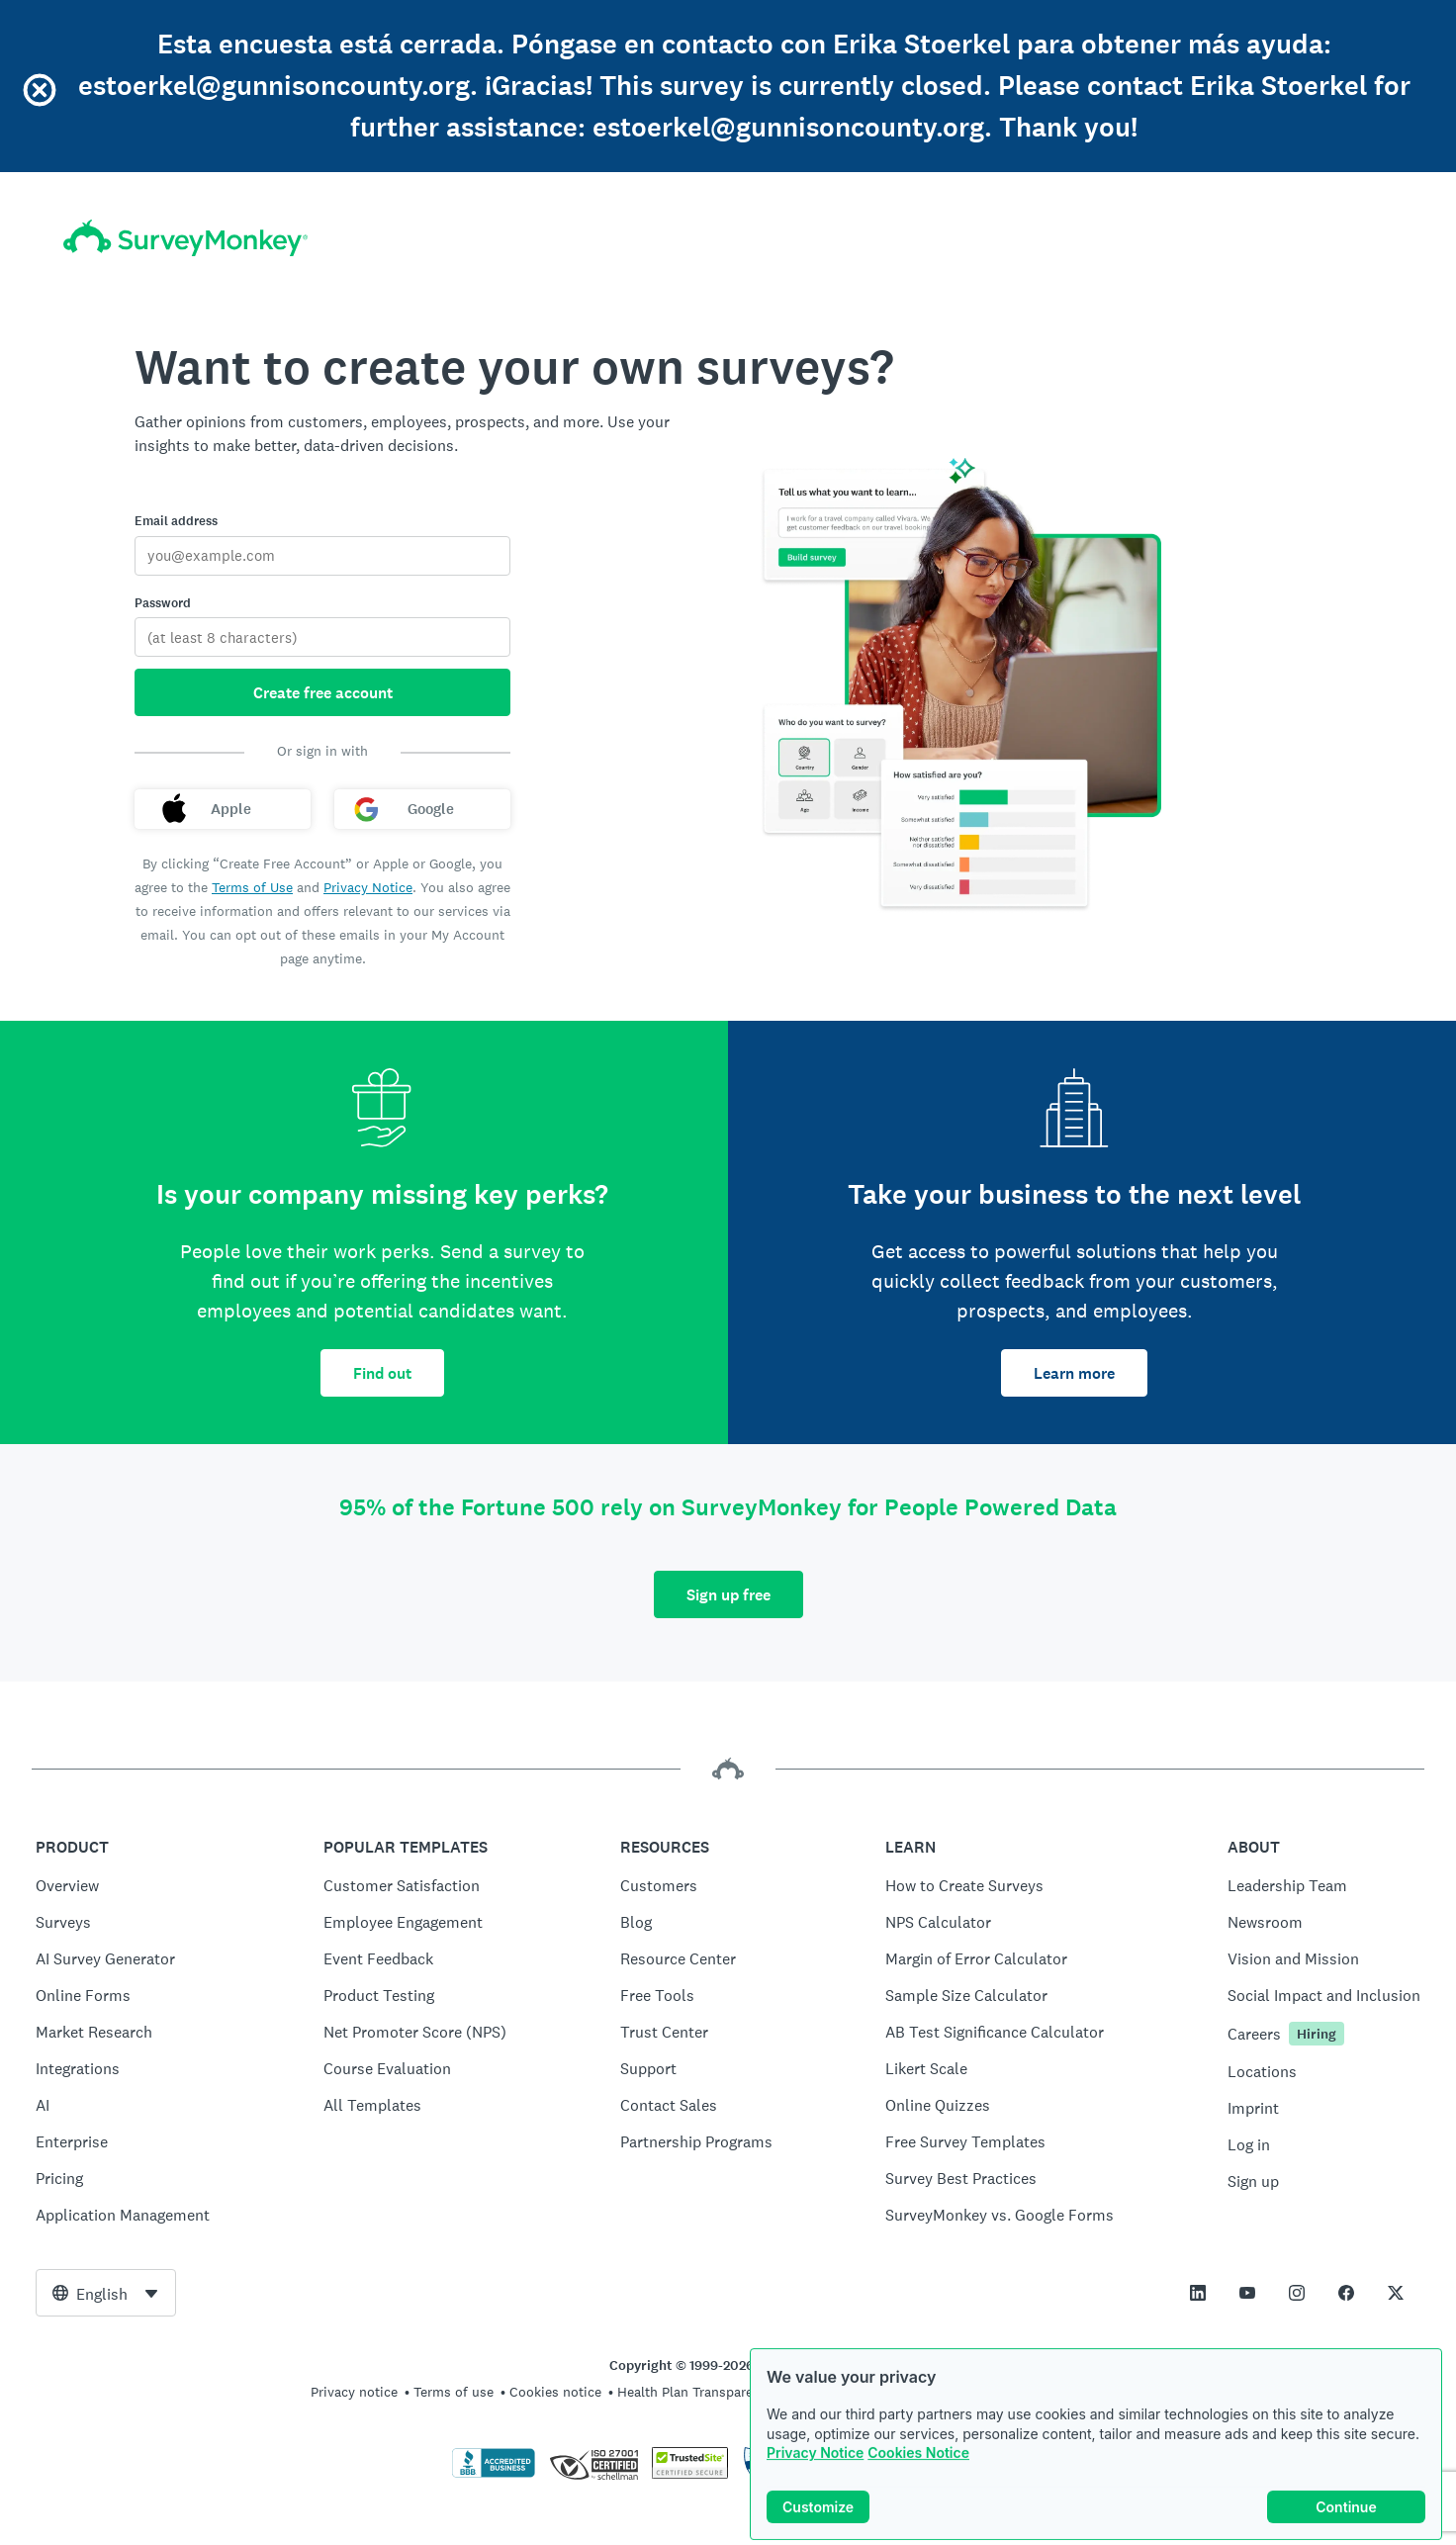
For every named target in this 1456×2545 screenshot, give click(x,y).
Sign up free (728, 1595)
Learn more (1074, 1373)
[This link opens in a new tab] (1198, 2293)
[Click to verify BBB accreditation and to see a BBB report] (493, 2474)
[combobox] (106, 2293)
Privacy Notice (815, 2459)
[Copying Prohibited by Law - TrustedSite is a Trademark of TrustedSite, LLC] (690, 2474)
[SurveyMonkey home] (185, 238)
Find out (382, 1373)
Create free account (323, 692)
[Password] (322, 637)
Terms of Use (252, 887)
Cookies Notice (918, 2459)
